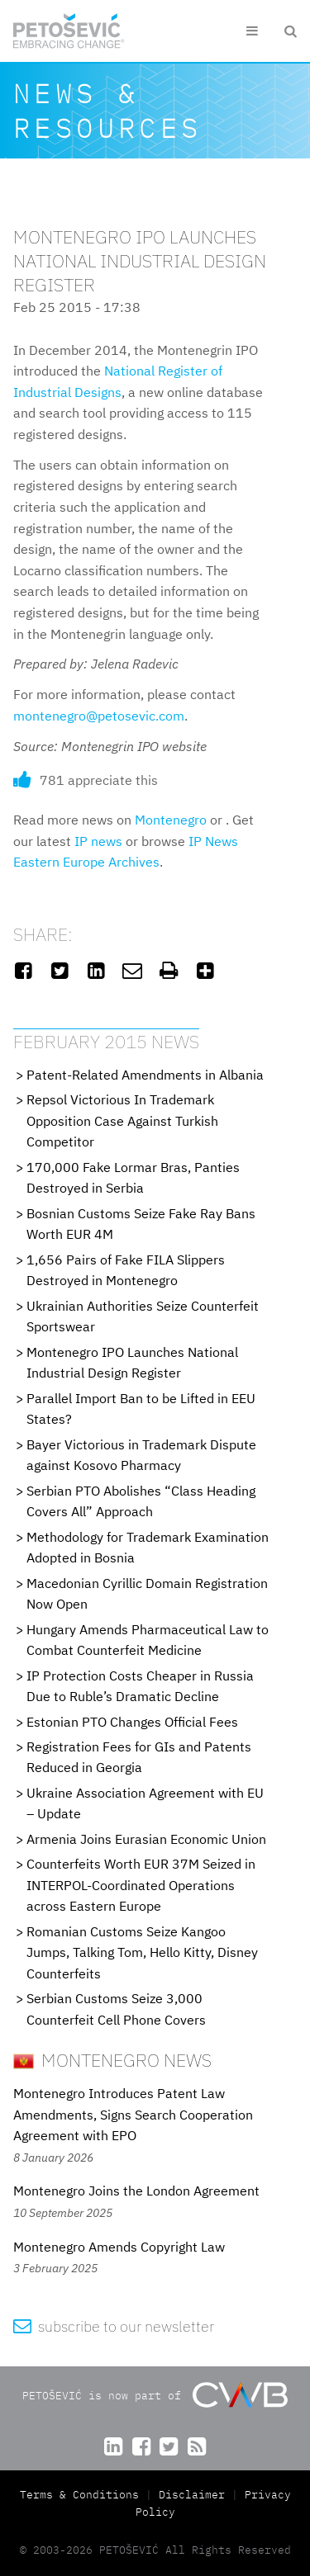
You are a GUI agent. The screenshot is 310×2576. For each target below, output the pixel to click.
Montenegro (171, 819)
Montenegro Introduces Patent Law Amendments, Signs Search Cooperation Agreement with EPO (133, 2114)
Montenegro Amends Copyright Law (119, 2246)
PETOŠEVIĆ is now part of (155, 2395)
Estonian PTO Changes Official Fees (132, 1721)
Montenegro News (112, 2060)
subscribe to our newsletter (113, 2326)
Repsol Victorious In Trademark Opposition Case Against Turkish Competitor (122, 1120)
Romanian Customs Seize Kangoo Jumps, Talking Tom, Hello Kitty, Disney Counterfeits (142, 1952)
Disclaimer (192, 2495)
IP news (98, 841)
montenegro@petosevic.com (98, 715)
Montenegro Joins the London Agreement (136, 2190)
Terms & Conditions (82, 2495)
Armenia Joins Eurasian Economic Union (146, 1839)
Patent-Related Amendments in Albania (145, 1074)
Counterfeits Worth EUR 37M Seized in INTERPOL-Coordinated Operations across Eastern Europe (140, 1884)
